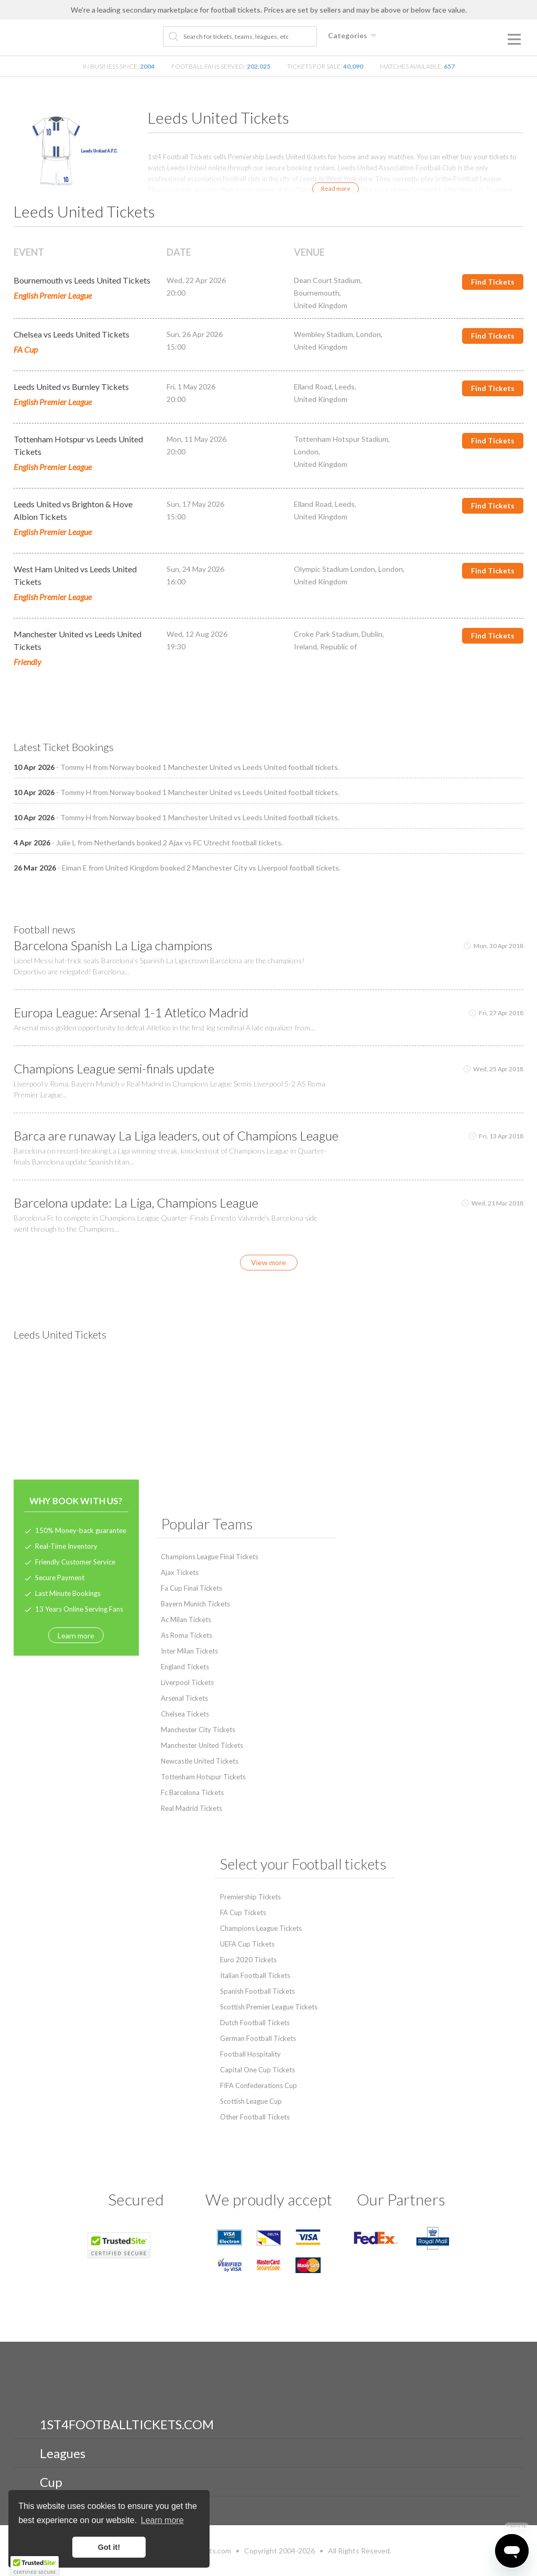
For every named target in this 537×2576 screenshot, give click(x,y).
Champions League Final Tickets (209, 1556)
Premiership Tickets (250, 1897)
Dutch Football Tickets (255, 2022)
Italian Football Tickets (255, 1975)
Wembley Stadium (323, 334)
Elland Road (313, 386)
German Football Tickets (258, 2038)
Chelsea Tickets (185, 1714)
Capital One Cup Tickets (257, 2070)
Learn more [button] (162, 2520)
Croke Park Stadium (326, 633)
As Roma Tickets (186, 1635)
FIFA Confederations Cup (258, 2085)
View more (268, 1262)
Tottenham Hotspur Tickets (203, 1777)
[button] (34, 2566)
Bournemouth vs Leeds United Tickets (82, 280)
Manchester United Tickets (202, 1745)
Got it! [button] (109, 2547)
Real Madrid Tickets (191, 1808)
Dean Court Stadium (327, 280)
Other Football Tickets (255, 2117)
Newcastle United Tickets (199, 1761)
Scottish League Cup (251, 2101)
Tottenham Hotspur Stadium (341, 438)
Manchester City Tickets (198, 1729)
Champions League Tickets (261, 1928)
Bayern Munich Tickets (195, 1604)
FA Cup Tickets (243, 1912)
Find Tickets (492, 281)
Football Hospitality (250, 2054)
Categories (353, 35)
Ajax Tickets (180, 1572)
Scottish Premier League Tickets (268, 2007)
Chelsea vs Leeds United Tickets (71, 334)
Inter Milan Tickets (189, 1651)
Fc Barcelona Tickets (192, 1792)
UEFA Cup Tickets (247, 1944)
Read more (335, 188)
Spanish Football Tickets (257, 1991)
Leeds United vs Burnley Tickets (71, 387)
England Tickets (185, 1666)
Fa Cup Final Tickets (191, 1588)
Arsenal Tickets (184, 1698)
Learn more (76, 1635)
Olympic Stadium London (334, 568)
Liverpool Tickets (187, 1682)
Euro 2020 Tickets (248, 1959)
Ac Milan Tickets (186, 1619)
